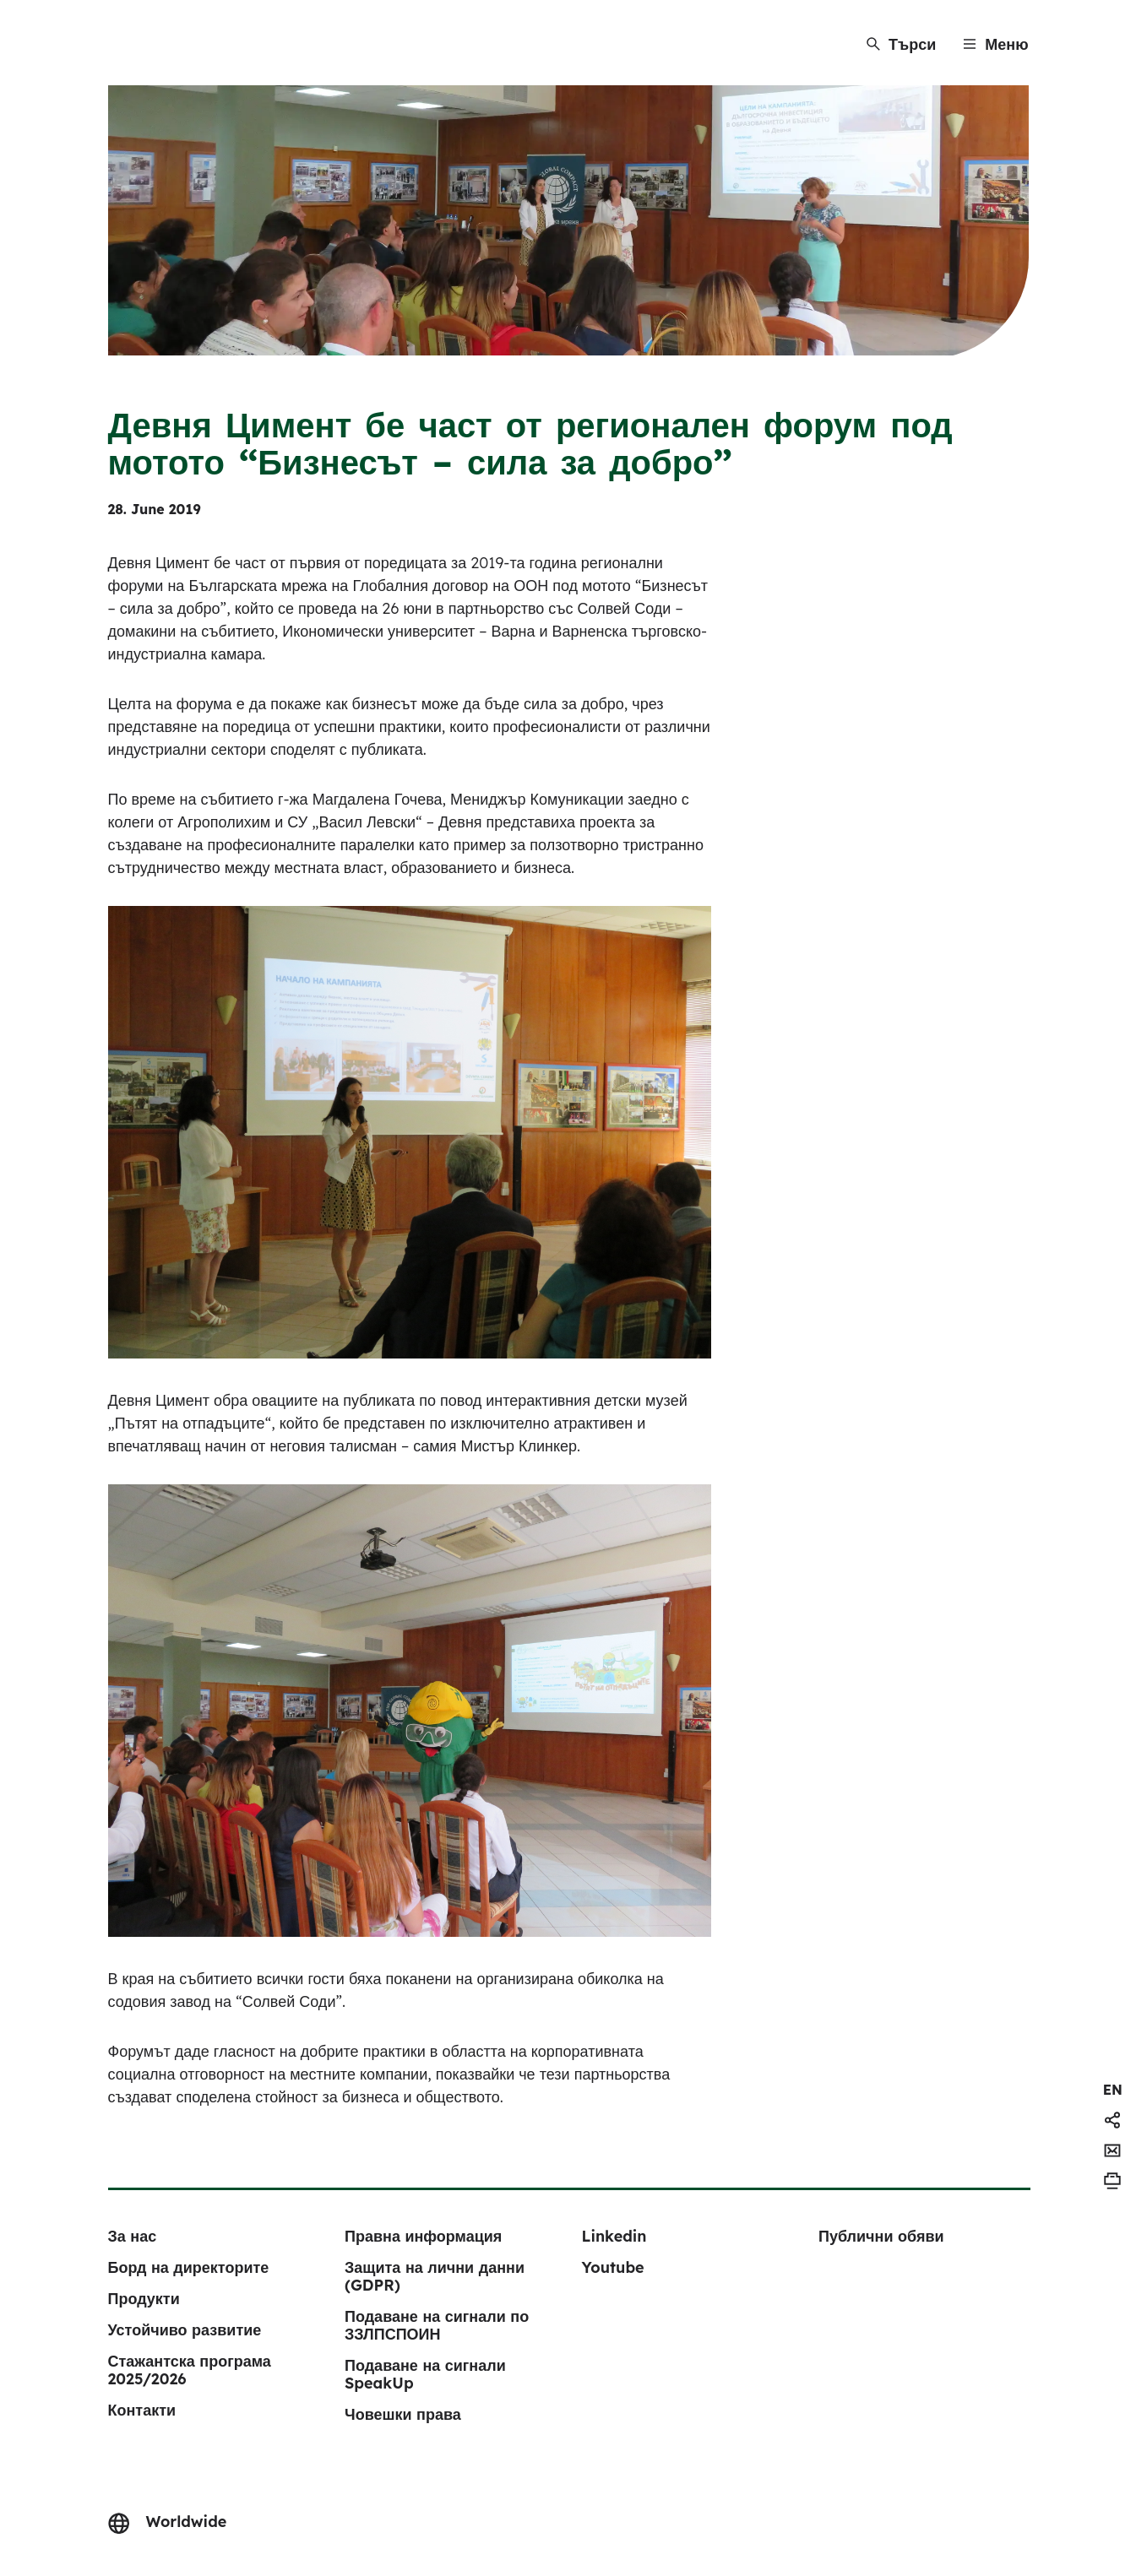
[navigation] (1112, 2089)
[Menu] (995, 44)
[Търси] (901, 44)
